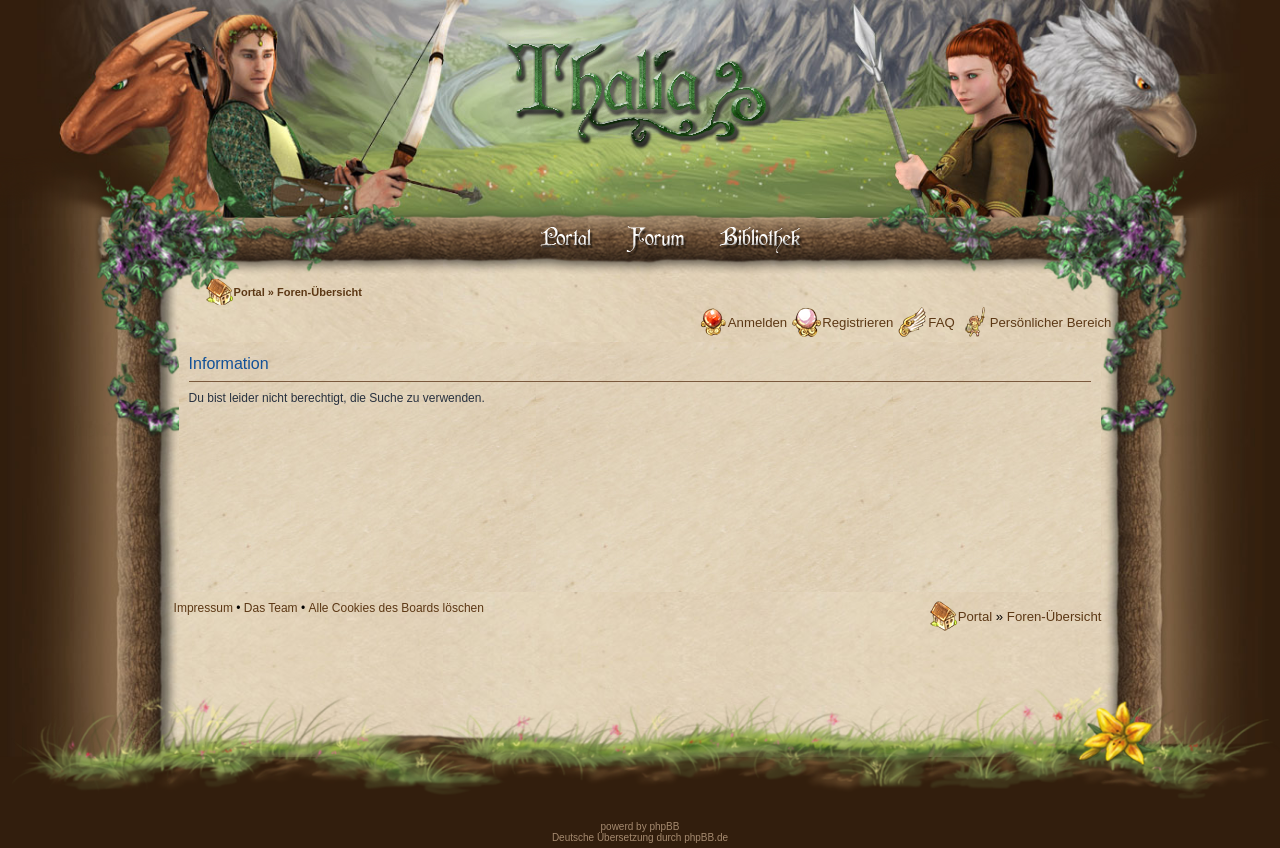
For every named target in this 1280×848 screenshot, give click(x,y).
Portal (249, 292)
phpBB (663, 826)
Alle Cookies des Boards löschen (396, 608)
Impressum (203, 608)
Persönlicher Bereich (1051, 322)
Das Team (271, 608)
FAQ (941, 322)
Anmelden (757, 322)
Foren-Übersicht (319, 292)
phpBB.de (706, 837)
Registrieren (857, 322)
